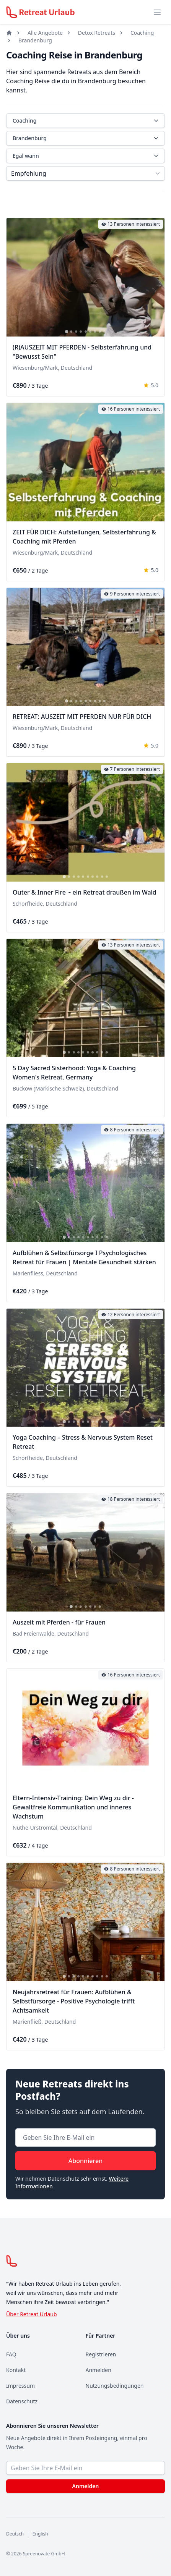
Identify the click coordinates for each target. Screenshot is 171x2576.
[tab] (66, 331)
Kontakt (16, 2370)
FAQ (11, 2354)
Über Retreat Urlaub (31, 2314)
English (40, 2534)
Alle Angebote (45, 32)
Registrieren (101, 2354)
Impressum (20, 2385)
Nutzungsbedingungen (115, 2385)
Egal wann (86, 156)
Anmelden (98, 2370)
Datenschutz (21, 2401)
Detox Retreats (96, 32)
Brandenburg (35, 40)
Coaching (142, 32)
